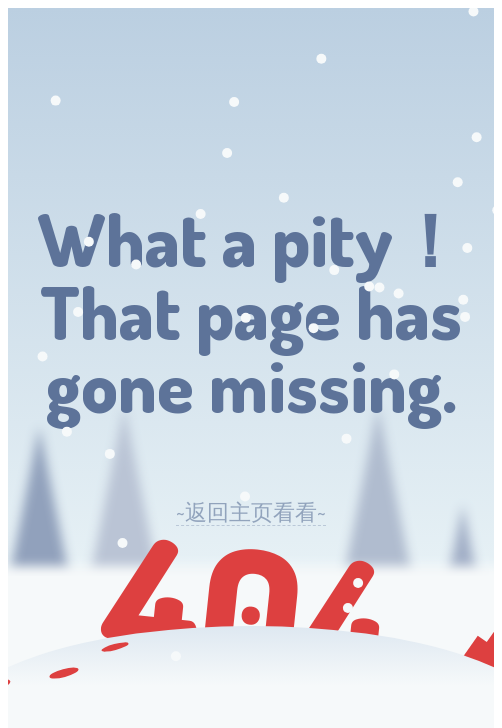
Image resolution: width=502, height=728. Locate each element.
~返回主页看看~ (251, 511)
